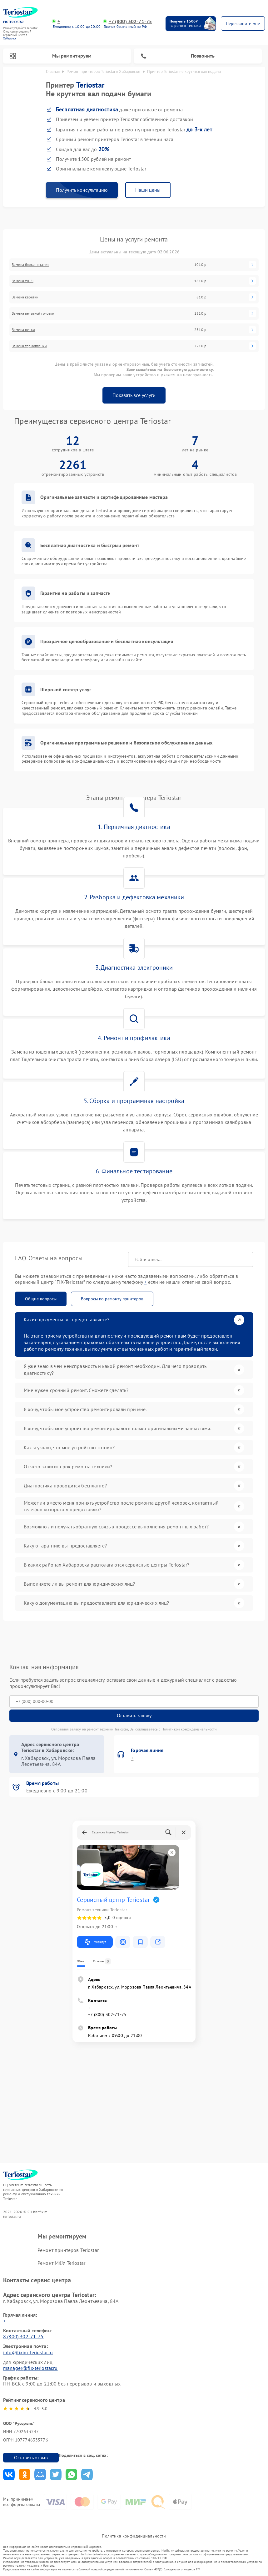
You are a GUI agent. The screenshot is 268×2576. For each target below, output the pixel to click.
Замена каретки (25, 297)
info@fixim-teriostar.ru (28, 2352)
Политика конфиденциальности (134, 2536)
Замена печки (23, 330)
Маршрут (95, 1942)
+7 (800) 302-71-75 (130, 21)
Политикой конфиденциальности (189, 1729)
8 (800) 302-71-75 (23, 2336)
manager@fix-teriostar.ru (30, 2368)
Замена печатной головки (33, 313)
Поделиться (9, 2474)
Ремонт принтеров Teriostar (68, 2250)
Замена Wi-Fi (22, 281)
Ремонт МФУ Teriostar (61, 2263)
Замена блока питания (30, 264)
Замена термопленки (29, 346)
